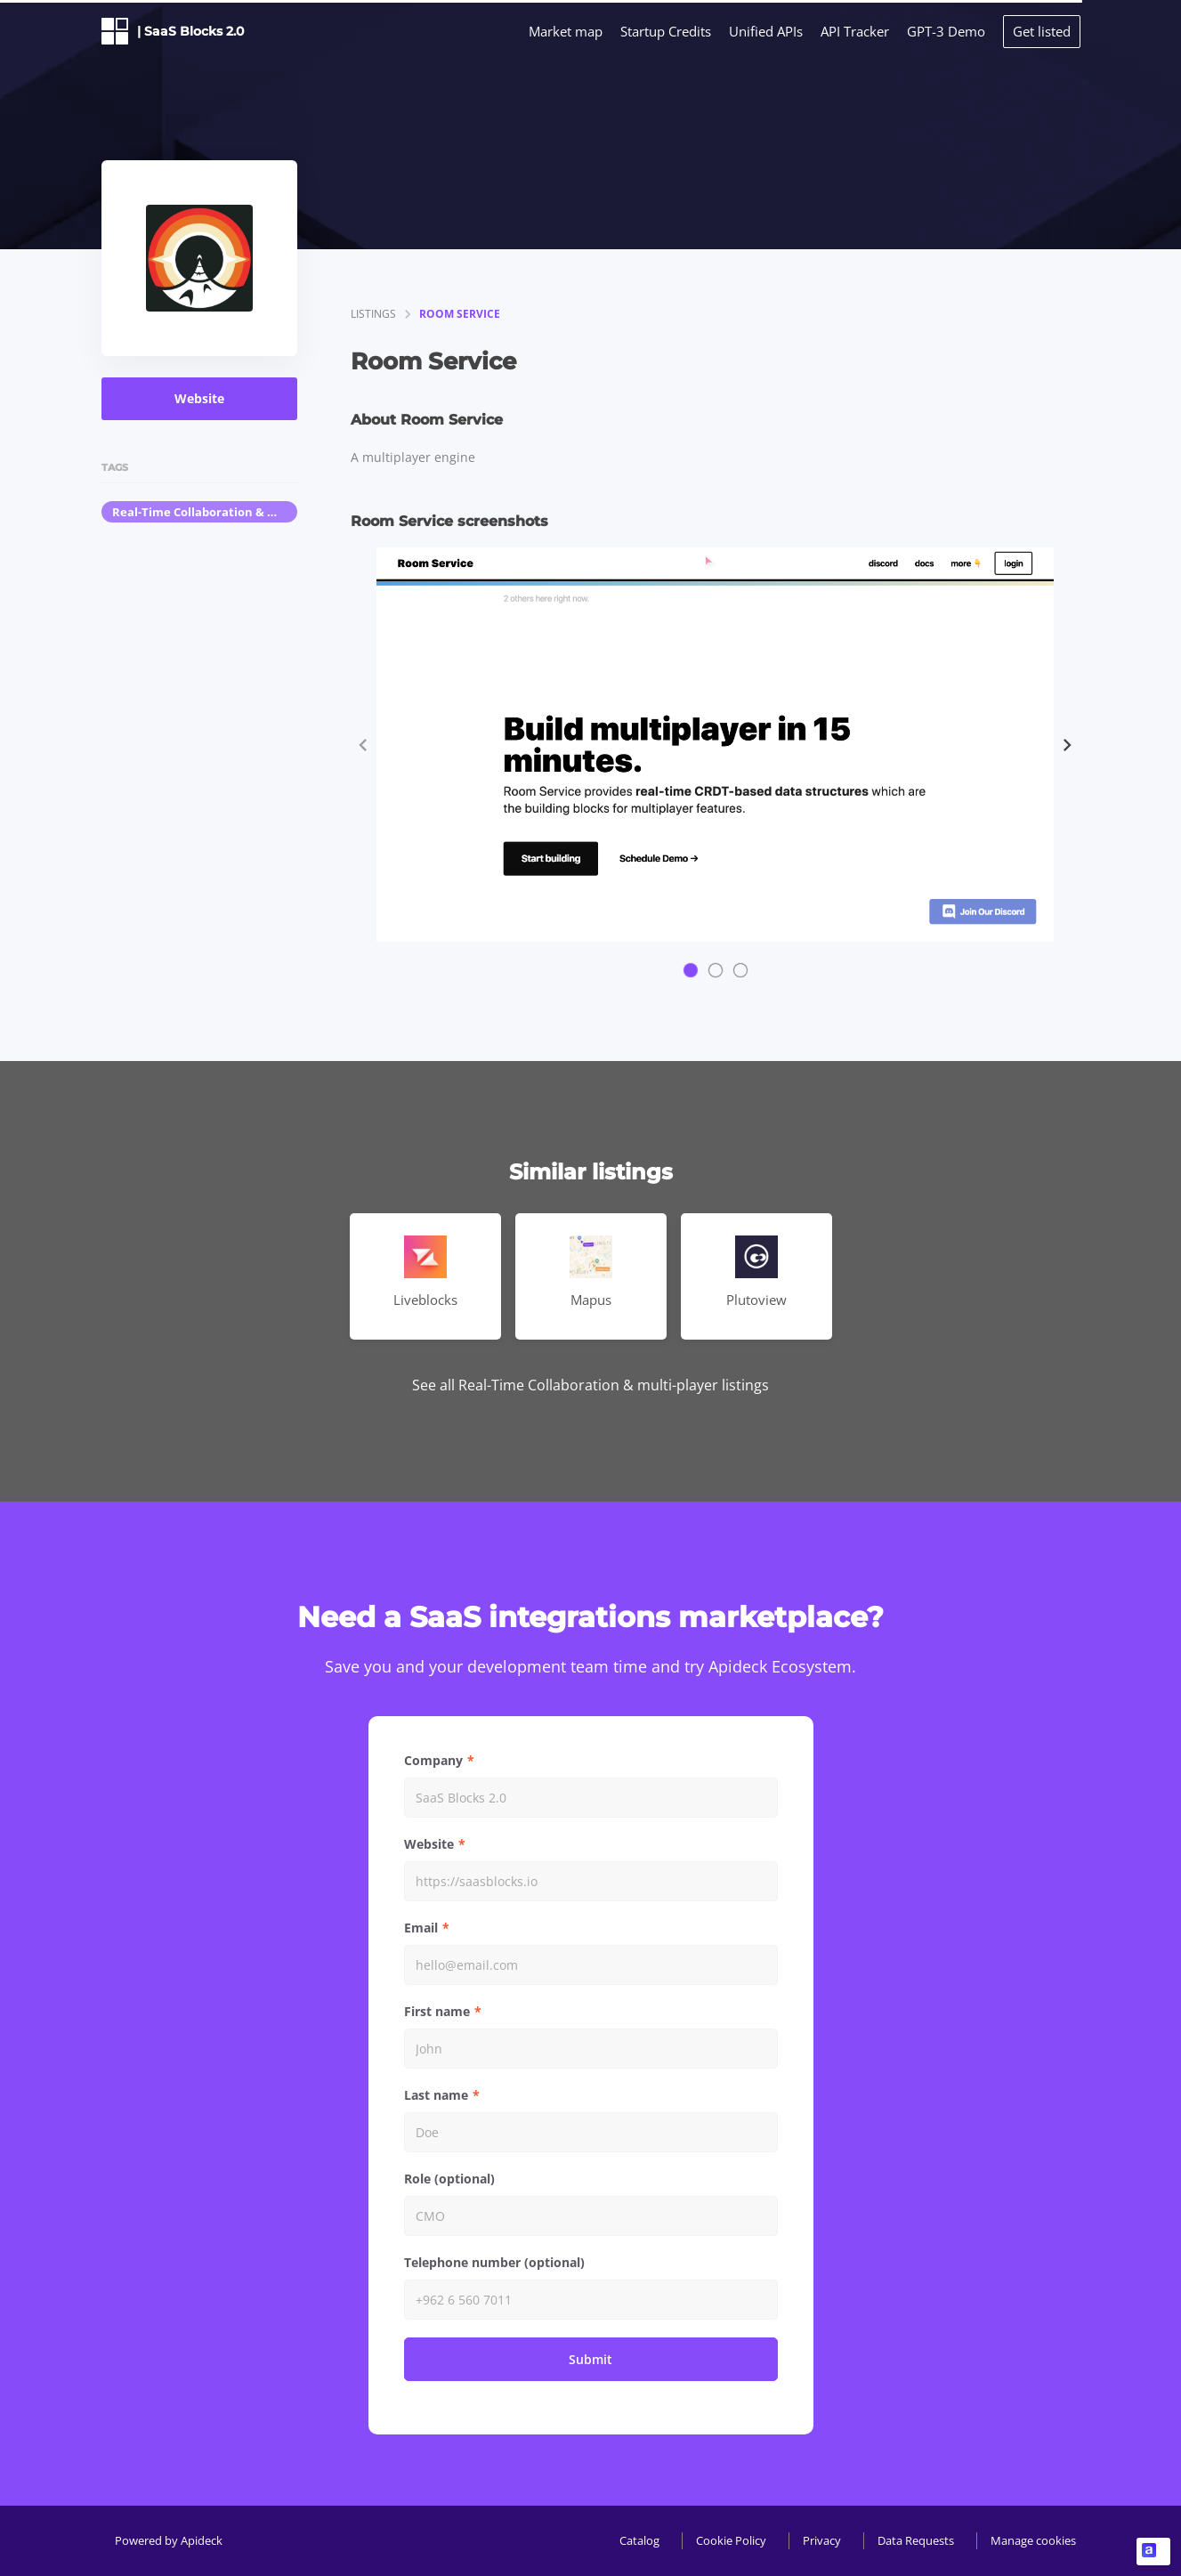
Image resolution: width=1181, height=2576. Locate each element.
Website (199, 398)
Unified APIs (766, 31)
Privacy (822, 2540)
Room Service (459, 313)
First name (437, 2011)
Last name (436, 2094)
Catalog (639, 2540)
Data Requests (916, 2540)
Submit (590, 2359)
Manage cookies (1033, 2540)
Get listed (1042, 31)
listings (373, 313)
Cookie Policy (731, 2540)
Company (433, 1760)
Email (421, 1927)
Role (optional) (449, 2178)
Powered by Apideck (168, 2540)
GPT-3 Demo (946, 31)
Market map (566, 31)
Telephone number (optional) (494, 2262)
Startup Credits (665, 31)
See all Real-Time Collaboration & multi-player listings (590, 1385)
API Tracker (855, 31)
